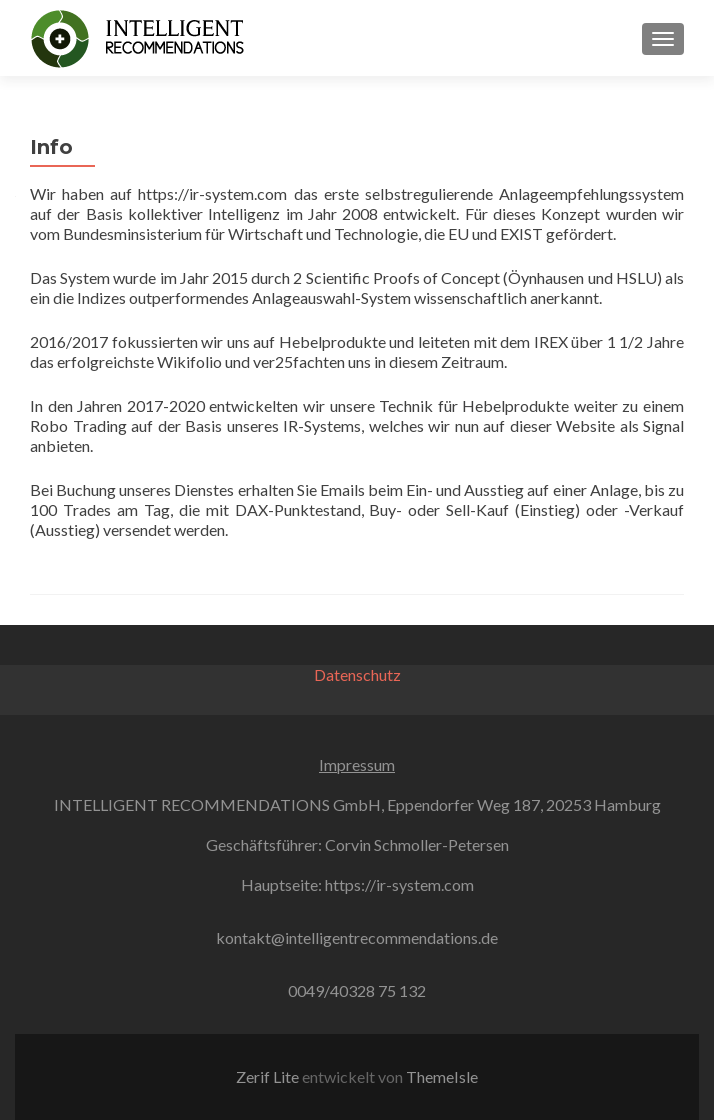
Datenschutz (357, 674)
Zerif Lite (269, 1076)
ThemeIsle (442, 1076)
